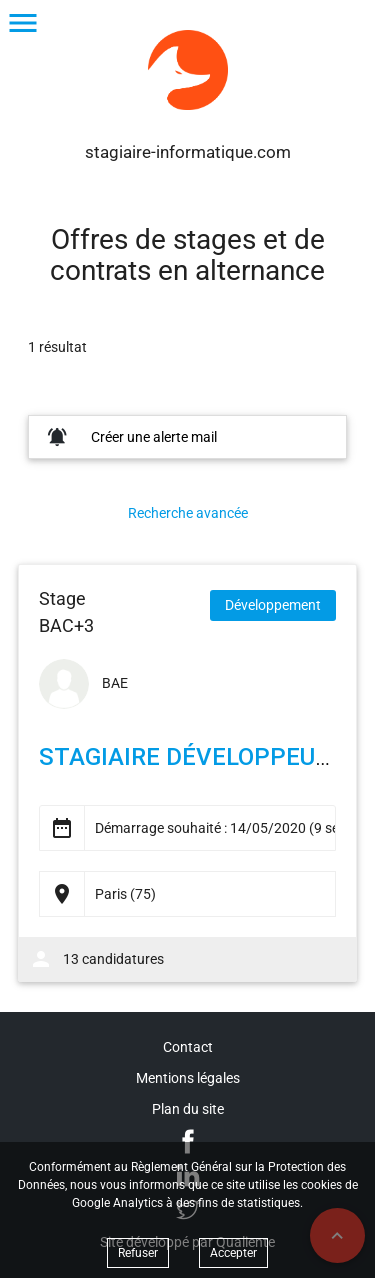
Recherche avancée (188, 513)
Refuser (138, 1253)
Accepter (233, 1253)
